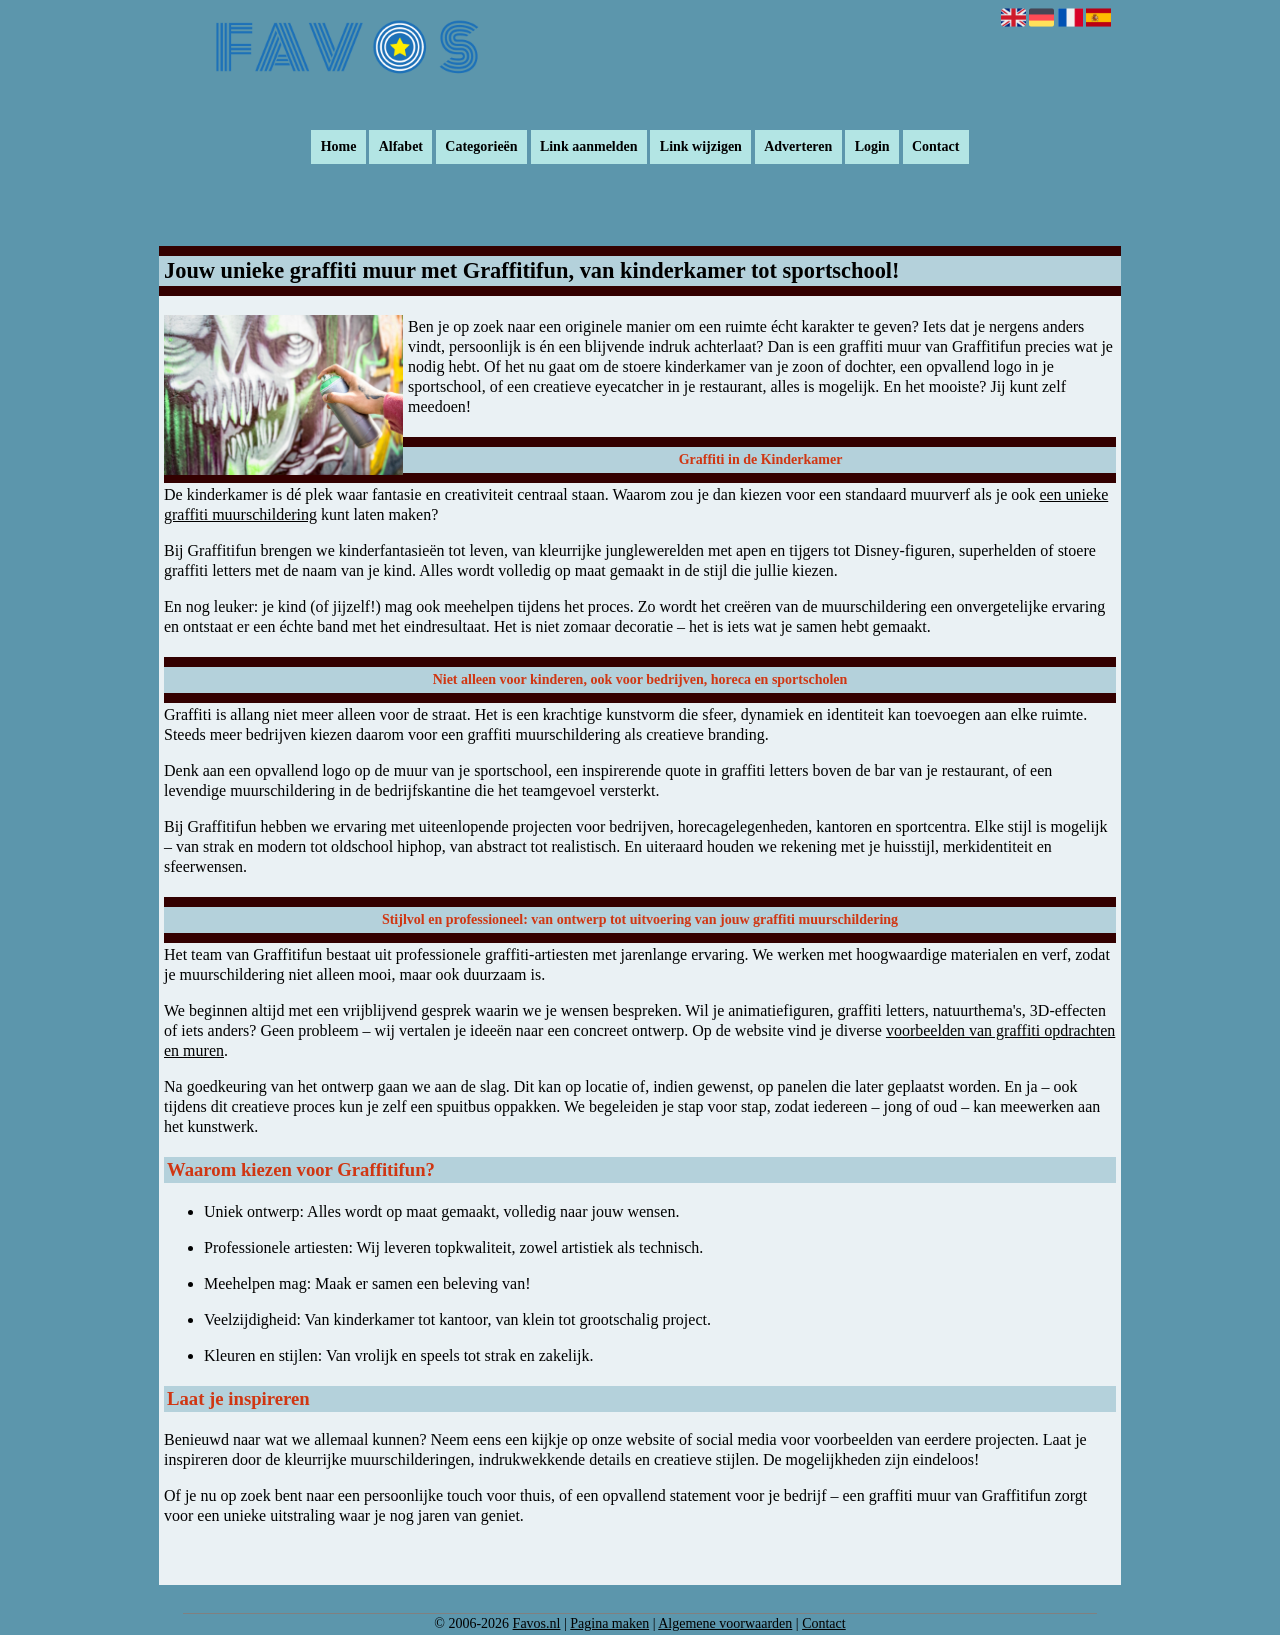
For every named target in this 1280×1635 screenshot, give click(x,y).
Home (339, 147)
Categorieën (481, 147)
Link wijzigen (701, 147)
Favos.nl (537, 1623)
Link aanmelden (589, 147)
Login (872, 147)
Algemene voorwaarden (725, 1623)
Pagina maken (609, 1623)
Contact (935, 147)
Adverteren (798, 147)
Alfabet (401, 147)
